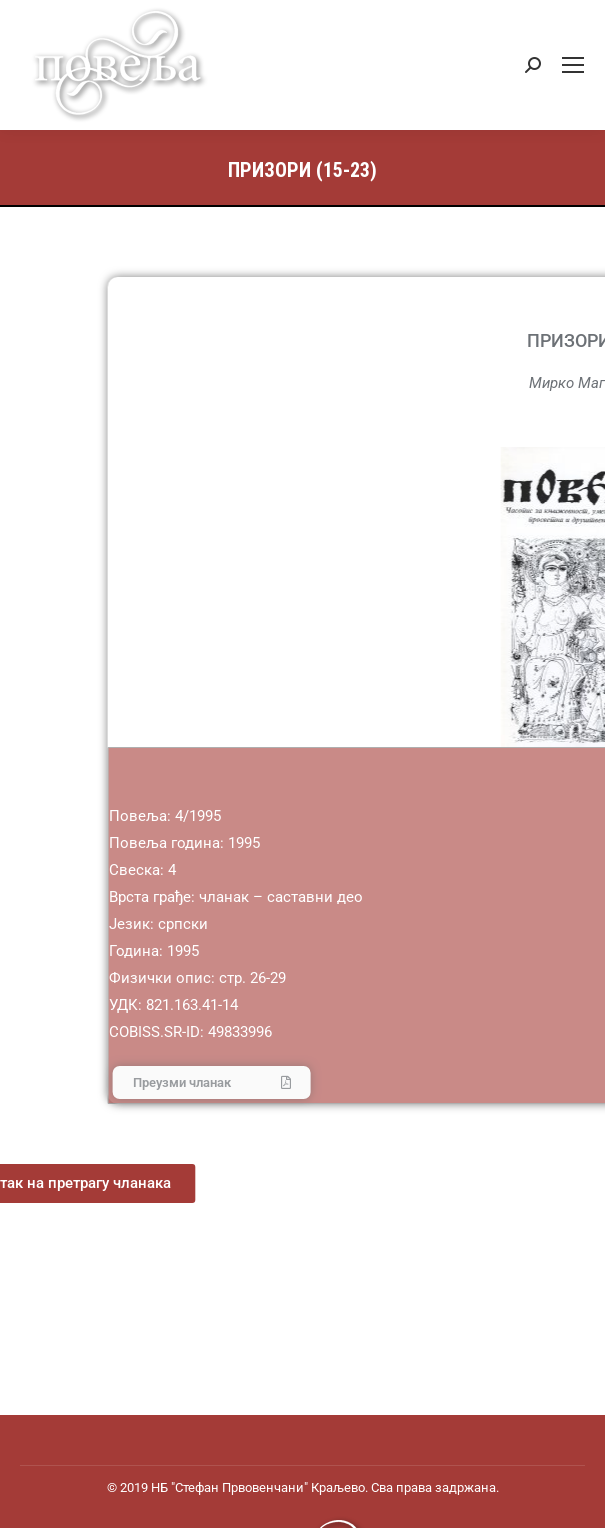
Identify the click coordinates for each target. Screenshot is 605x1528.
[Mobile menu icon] (573, 65)
